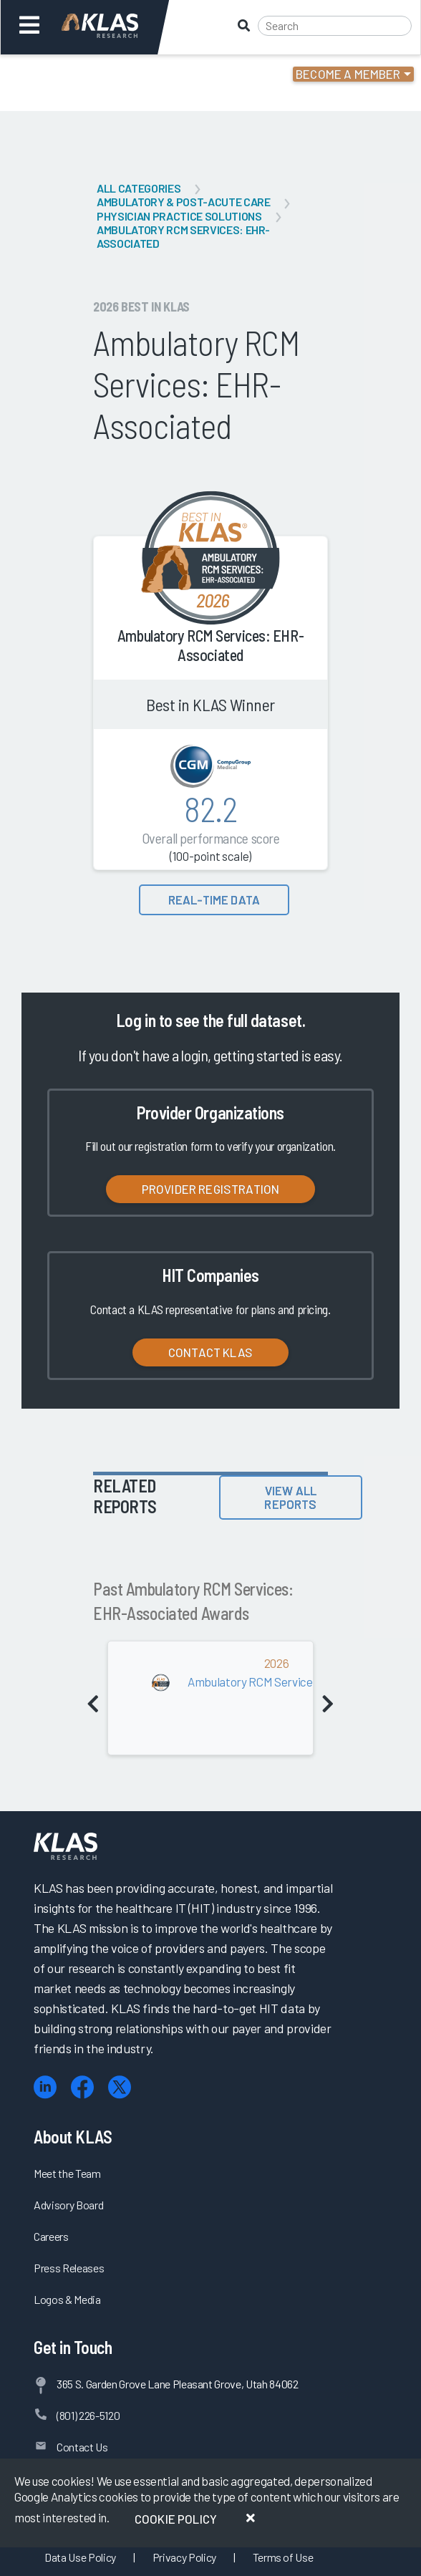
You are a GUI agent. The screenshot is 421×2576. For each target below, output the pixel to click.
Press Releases (69, 2267)
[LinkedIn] (45, 2087)
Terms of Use (283, 2557)
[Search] (335, 26)
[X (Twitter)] (119, 2087)
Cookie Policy (176, 2519)
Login (73, 74)
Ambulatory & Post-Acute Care (183, 201)
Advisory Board (68, 2204)
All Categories (138, 188)
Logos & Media (67, 2299)
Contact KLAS (210, 1352)
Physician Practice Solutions (179, 216)
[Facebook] (82, 2087)
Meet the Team (67, 2173)
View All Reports (290, 1497)
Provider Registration (211, 1189)
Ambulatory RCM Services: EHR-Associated (183, 236)
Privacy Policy (184, 2557)
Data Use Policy (80, 2557)
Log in (135, 1020)
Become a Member (348, 74)
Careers (51, 2236)
